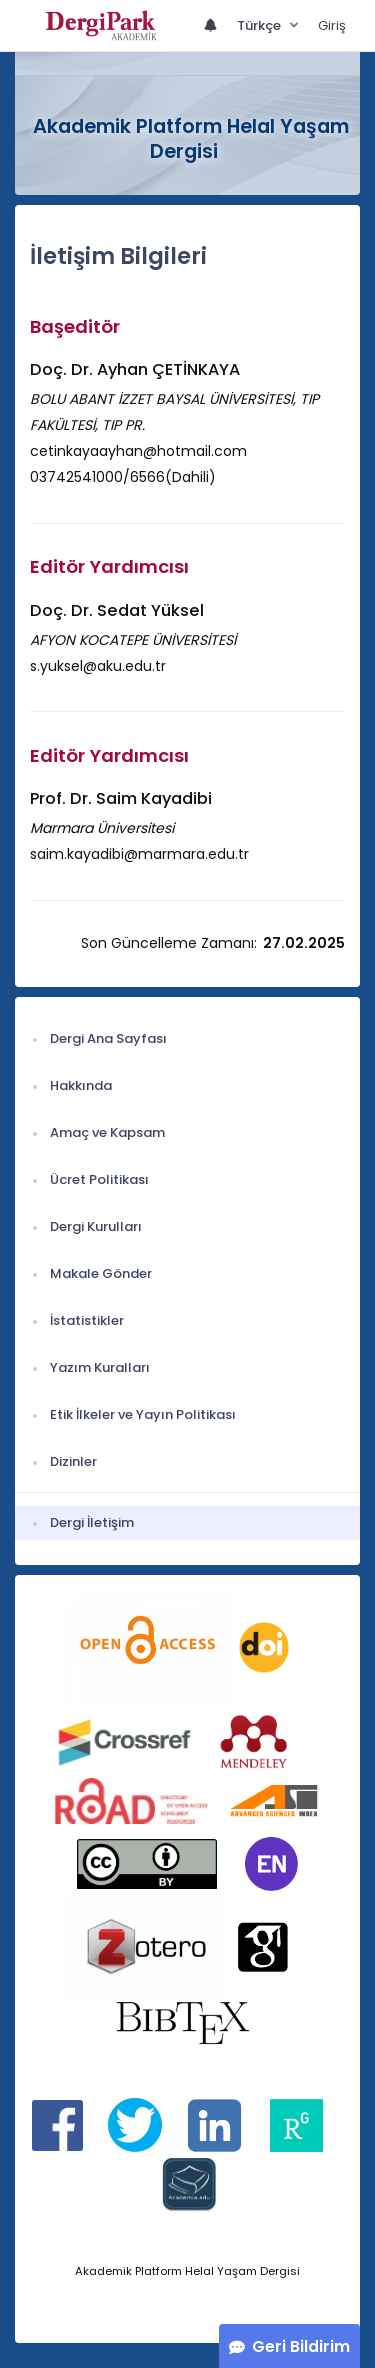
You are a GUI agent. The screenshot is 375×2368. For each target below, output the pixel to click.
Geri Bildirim (301, 2346)
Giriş (332, 25)
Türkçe (260, 25)
